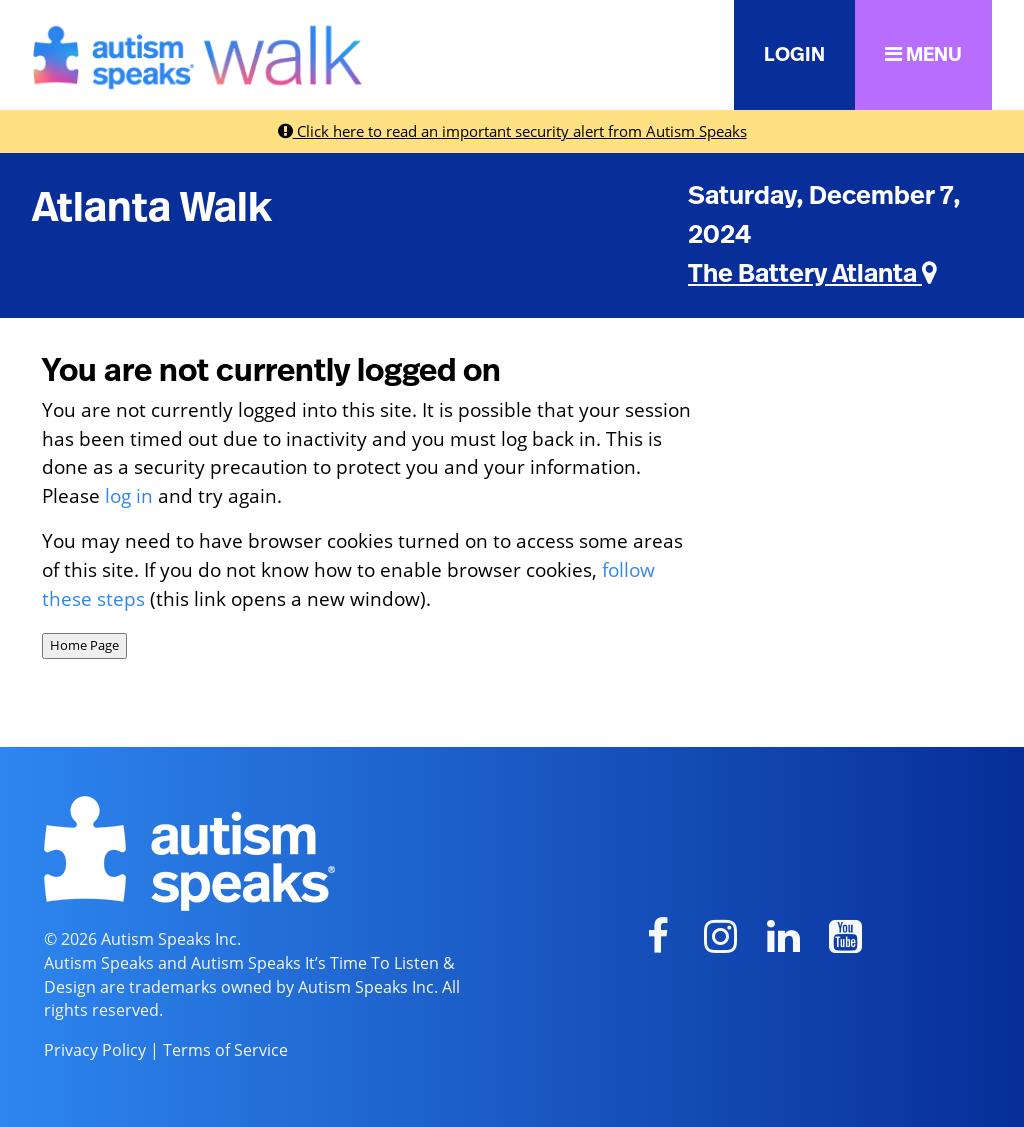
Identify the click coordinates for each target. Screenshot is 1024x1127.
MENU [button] (923, 54)
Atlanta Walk (152, 208)
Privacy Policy (95, 1050)
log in (129, 495)
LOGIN (794, 55)
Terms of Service (225, 1050)
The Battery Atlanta (812, 274)
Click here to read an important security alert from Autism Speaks (512, 131)
